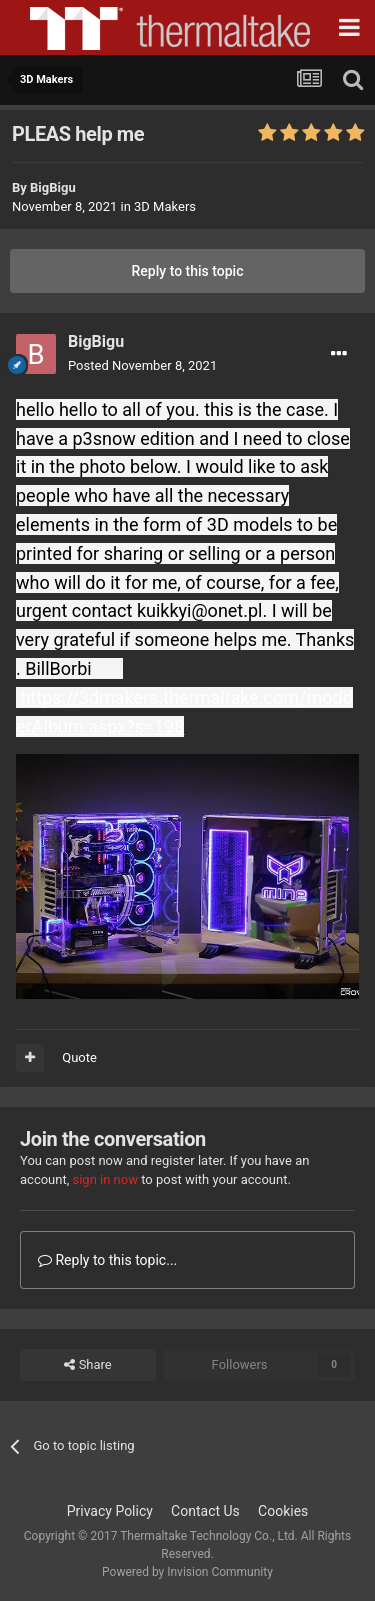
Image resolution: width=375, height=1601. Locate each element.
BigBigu (53, 187)
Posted (142, 365)
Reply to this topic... (107, 1260)
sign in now (105, 1179)
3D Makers (165, 206)
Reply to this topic (188, 271)
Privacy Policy (110, 1511)
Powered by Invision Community (187, 1572)
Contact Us (205, 1511)
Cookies (283, 1511)
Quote (79, 1057)
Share (87, 1365)
